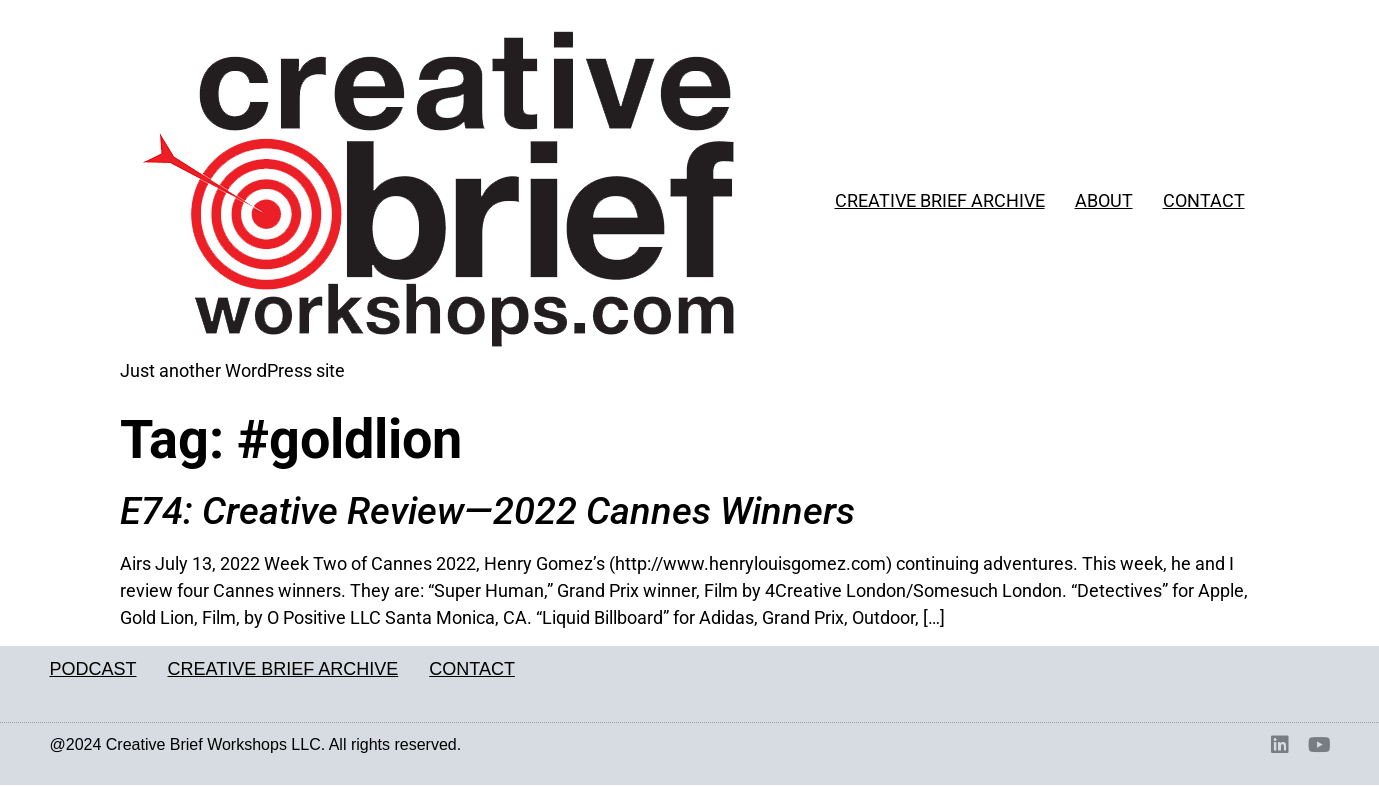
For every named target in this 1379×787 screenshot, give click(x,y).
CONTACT (1204, 200)
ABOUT (1104, 200)
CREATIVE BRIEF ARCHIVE (940, 200)
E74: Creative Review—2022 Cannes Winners (487, 511)
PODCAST (93, 669)
